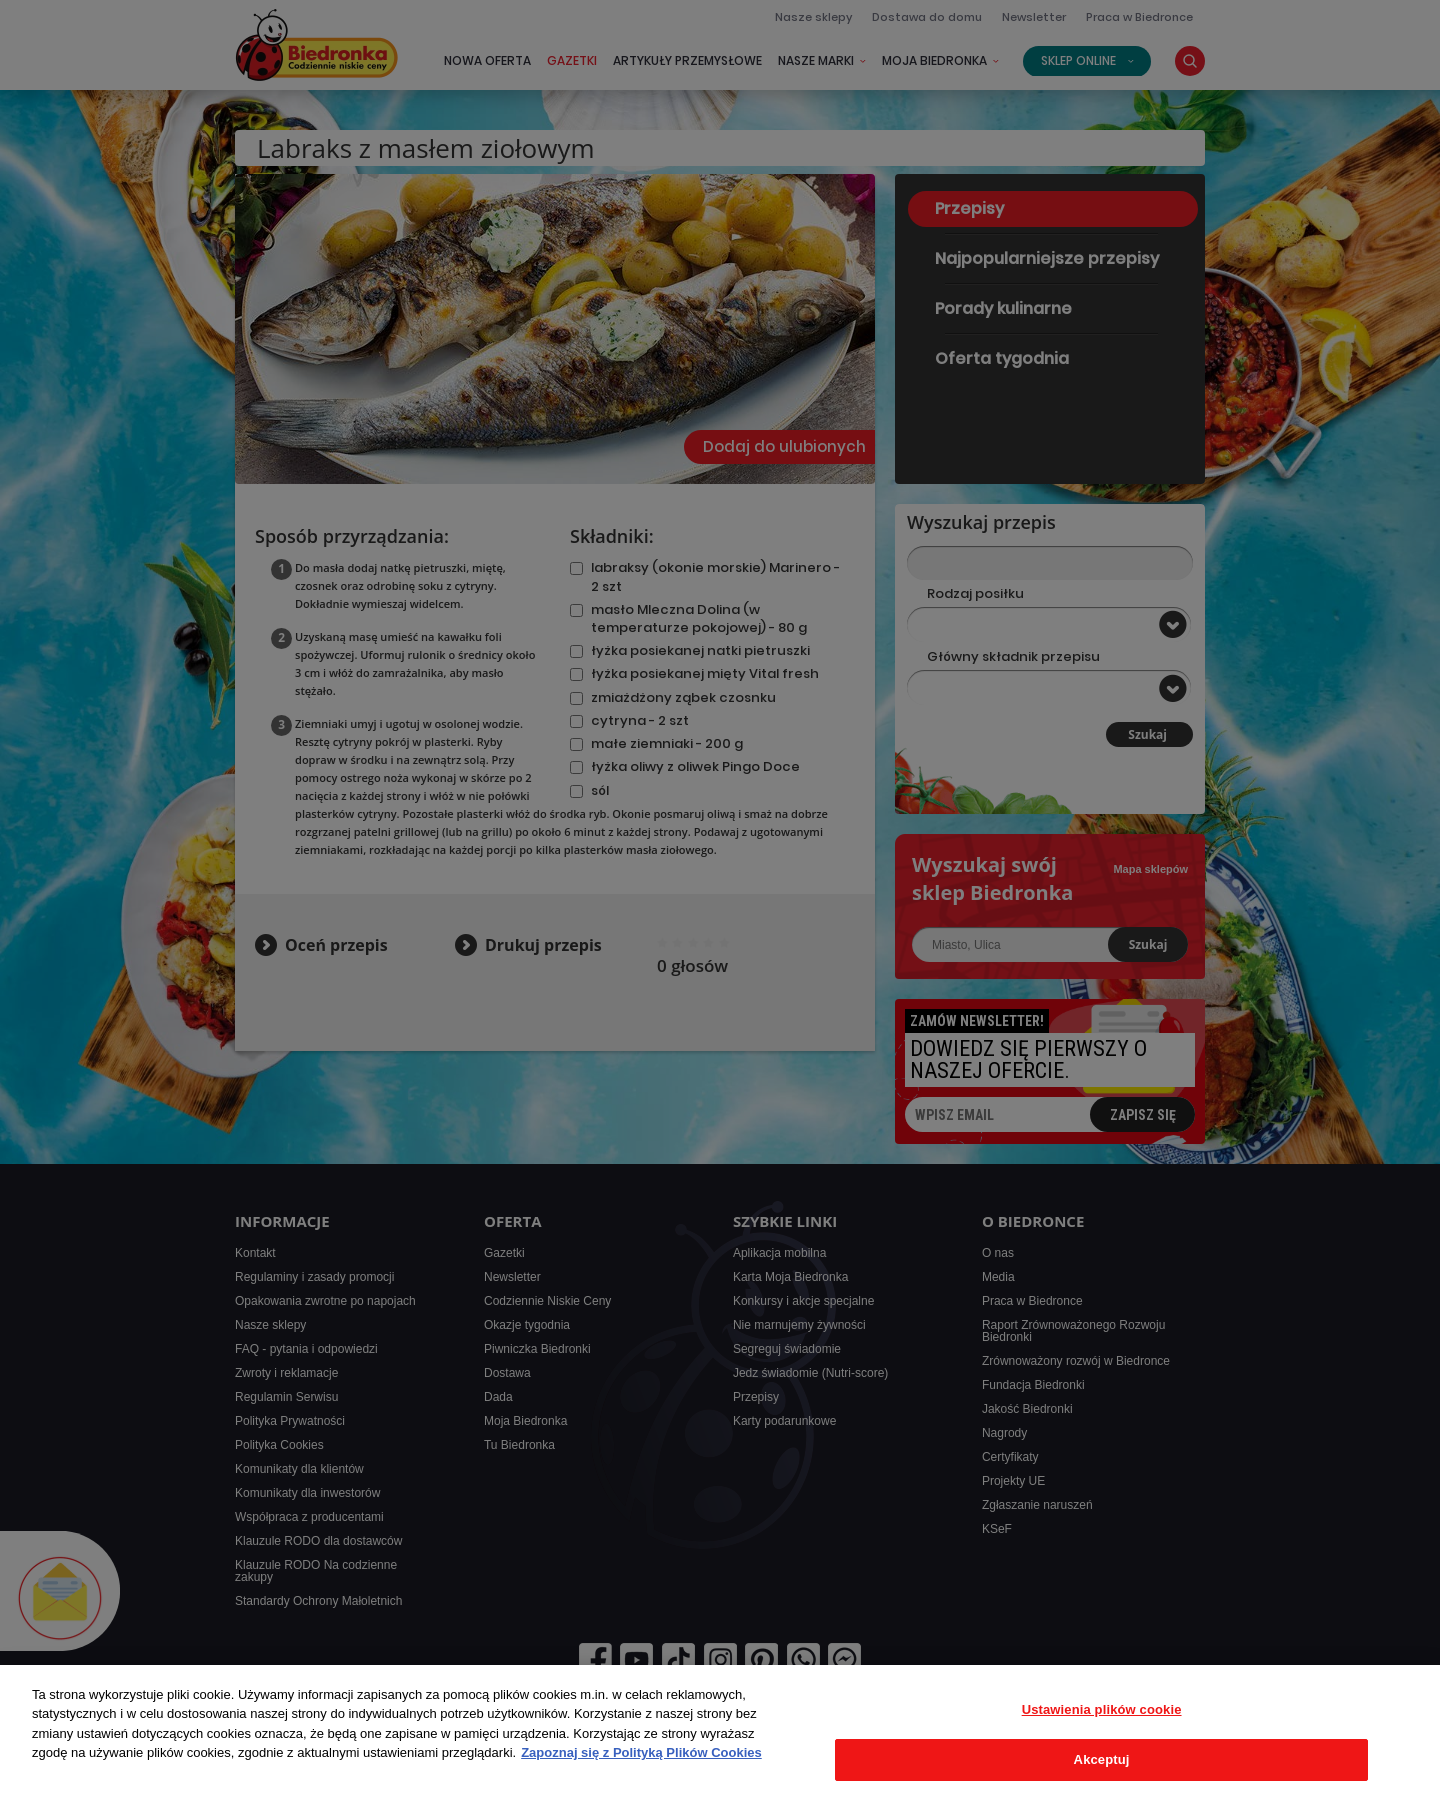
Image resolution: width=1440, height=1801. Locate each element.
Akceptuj (1102, 1759)
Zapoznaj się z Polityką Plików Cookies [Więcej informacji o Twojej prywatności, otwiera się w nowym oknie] (641, 1752)
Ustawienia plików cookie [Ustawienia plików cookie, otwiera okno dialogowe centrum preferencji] (1102, 1709)
